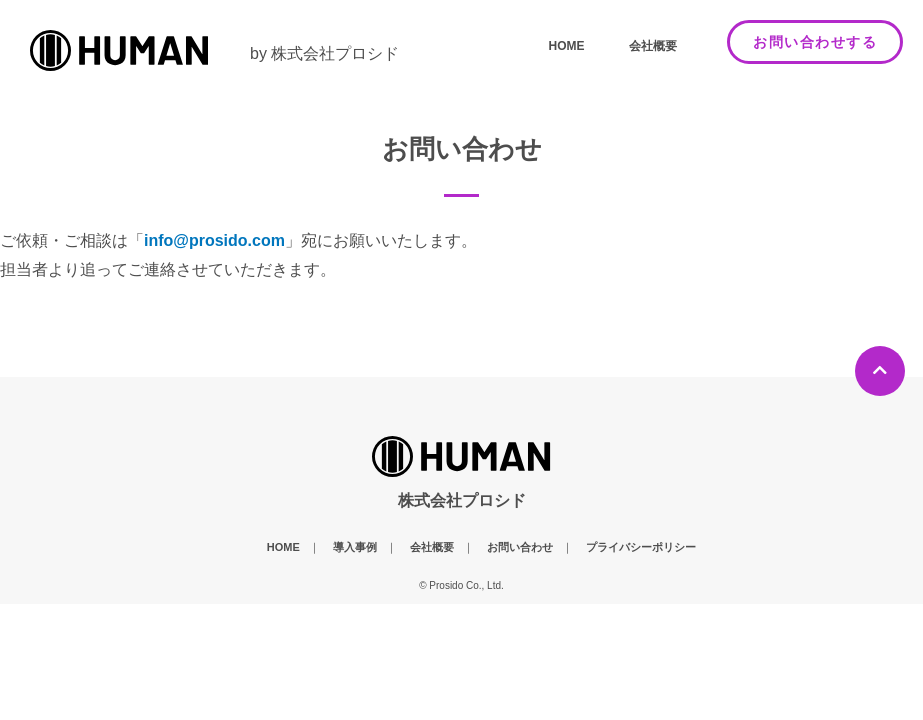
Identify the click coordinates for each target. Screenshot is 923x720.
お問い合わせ (520, 547)
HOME (567, 46)
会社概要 (653, 46)
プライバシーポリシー (641, 547)
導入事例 (355, 547)
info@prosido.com (214, 240)
